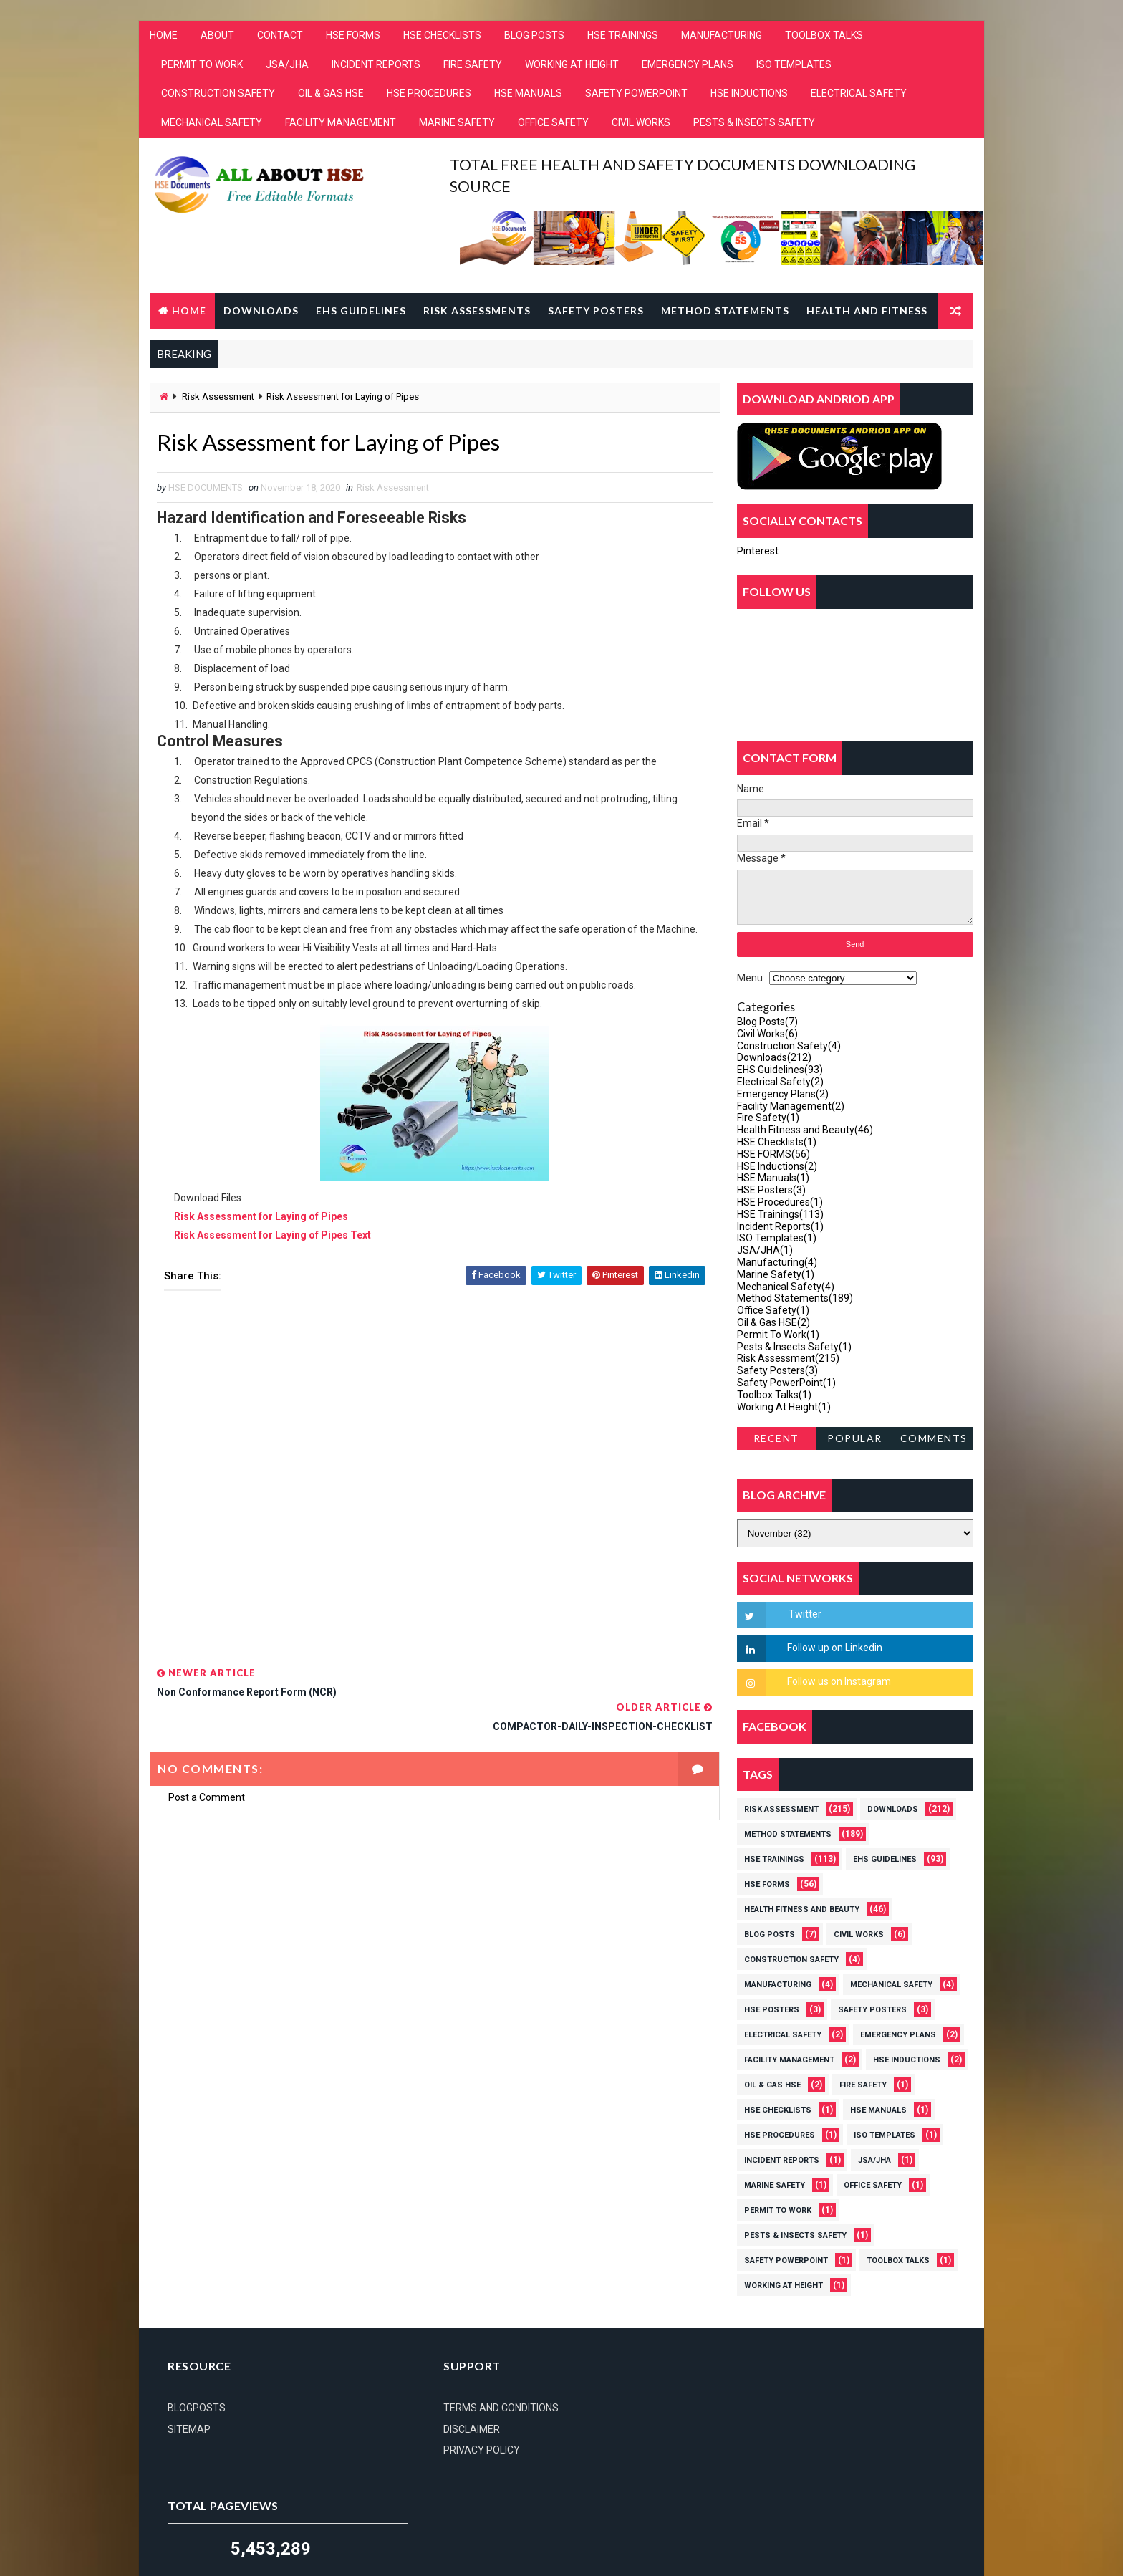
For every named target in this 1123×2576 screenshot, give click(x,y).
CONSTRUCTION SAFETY (218, 94)
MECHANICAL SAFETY (211, 123)
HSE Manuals (773, 1178)
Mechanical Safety (785, 1286)
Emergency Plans (783, 1094)
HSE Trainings (780, 1214)
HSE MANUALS (528, 94)
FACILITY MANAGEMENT (340, 123)
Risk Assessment (218, 396)
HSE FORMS (353, 36)
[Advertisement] (430, 1480)
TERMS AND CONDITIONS (496, 2408)
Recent (776, 1439)
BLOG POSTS (534, 36)
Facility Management (790, 1106)
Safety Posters (596, 310)
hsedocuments (268, 2529)
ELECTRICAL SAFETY (859, 94)
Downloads (261, 310)
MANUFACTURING (721, 36)
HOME (164, 36)
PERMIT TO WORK (202, 65)
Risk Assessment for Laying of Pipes (261, 1217)
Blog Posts (767, 1021)
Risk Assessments (477, 310)
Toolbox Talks (774, 1394)
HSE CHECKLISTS (442, 36)
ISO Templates (776, 1238)
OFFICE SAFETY (553, 123)
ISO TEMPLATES (794, 65)
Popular (855, 1439)
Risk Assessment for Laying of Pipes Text (272, 1235)
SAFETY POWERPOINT (636, 94)
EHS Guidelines (361, 310)
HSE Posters (771, 1190)
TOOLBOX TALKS (824, 36)
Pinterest (758, 551)
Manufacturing (777, 1262)
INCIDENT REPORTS (376, 65)
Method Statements (725, 310)
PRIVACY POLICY (476, 2450)
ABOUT (217, 36)
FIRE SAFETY (472, 65)
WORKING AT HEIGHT (572, 65)
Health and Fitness (866, 310)
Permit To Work (778, 1334)
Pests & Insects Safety (794, 1346)
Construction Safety (789, 1046)
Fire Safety (768, 1118)
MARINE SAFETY (457, 123)
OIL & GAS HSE (331, 94)
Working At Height (784, 1407)
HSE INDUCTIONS (749, 94)
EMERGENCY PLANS (687, 65)
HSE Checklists (776, 1142)
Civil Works (767, 1033)
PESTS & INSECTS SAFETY (754, 123)
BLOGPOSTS (197, 2408)
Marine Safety (775, 1274)
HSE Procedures (780, 1202)
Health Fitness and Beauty (805, 1130)
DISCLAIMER (466, 2430)
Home (189, 310)
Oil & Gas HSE (773, 1322)
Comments (934, 1439)
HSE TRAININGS (622, 36)
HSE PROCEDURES (429, 94)
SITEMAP (189, 2430)
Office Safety (773, 1311)
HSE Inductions (777, 1166)
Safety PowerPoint (786, 1382)
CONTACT (280, 36)
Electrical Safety (780, 1081)
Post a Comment (206, 1763)
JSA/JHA (287, 65)
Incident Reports (780, 1226)
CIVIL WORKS (641, 123)
